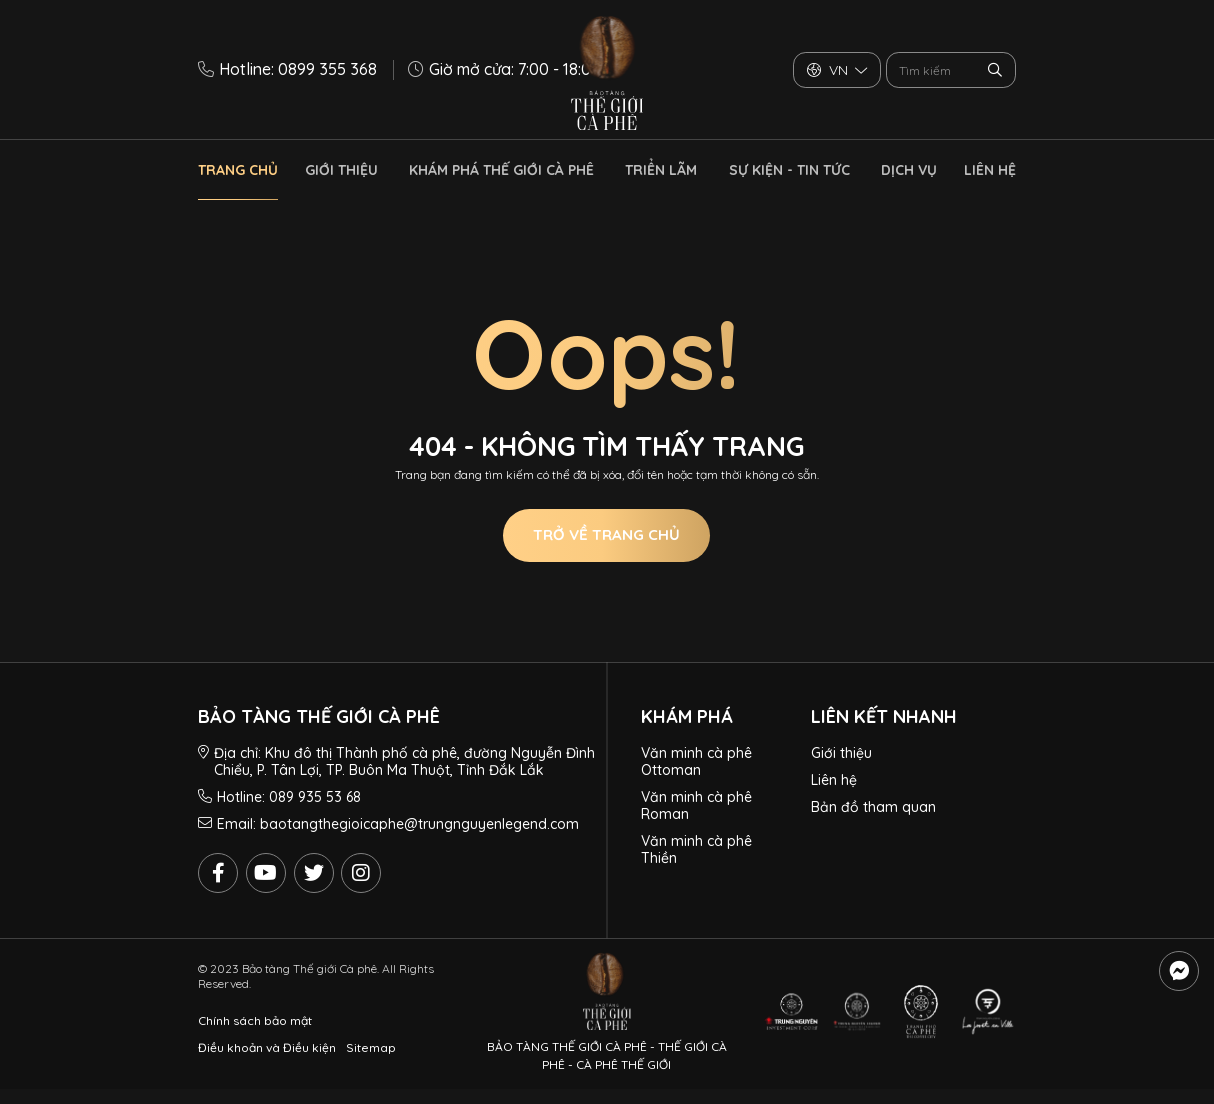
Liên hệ (990, 170)
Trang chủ (238, 170)
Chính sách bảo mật (255, 1020)
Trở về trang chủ (606, 534)
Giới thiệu (341, 170)
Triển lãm (661, 170)
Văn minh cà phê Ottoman (696, 761)
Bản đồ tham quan (873, 807)
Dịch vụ (909, 170)
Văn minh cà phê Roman (696, 805)
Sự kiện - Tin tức (789, 170)
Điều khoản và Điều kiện (267, 1047)
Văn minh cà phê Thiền (696, 849)
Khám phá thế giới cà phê (501, 170)
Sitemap (371, 1047)
